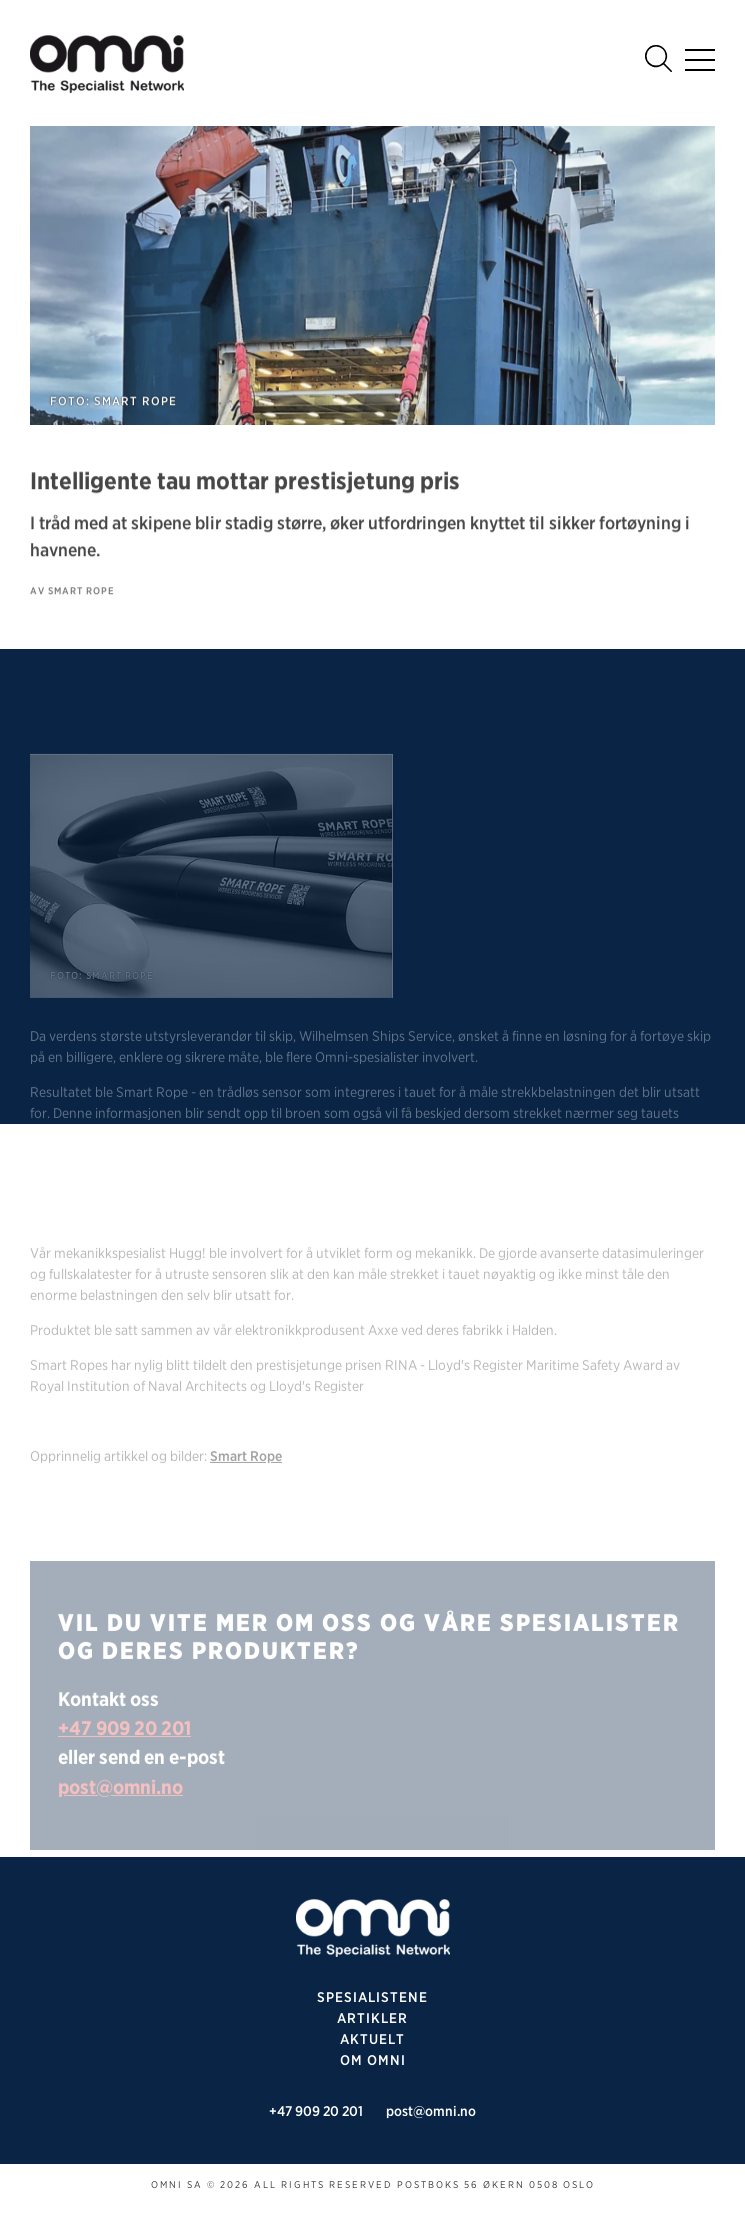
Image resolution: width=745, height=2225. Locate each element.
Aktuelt (372, 2039)
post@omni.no (120, 1812)
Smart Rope (246, 1481)
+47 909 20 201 (124, 1753)
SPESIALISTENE (372, 1997)
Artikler (372, 2018)
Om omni (373, 2060)
